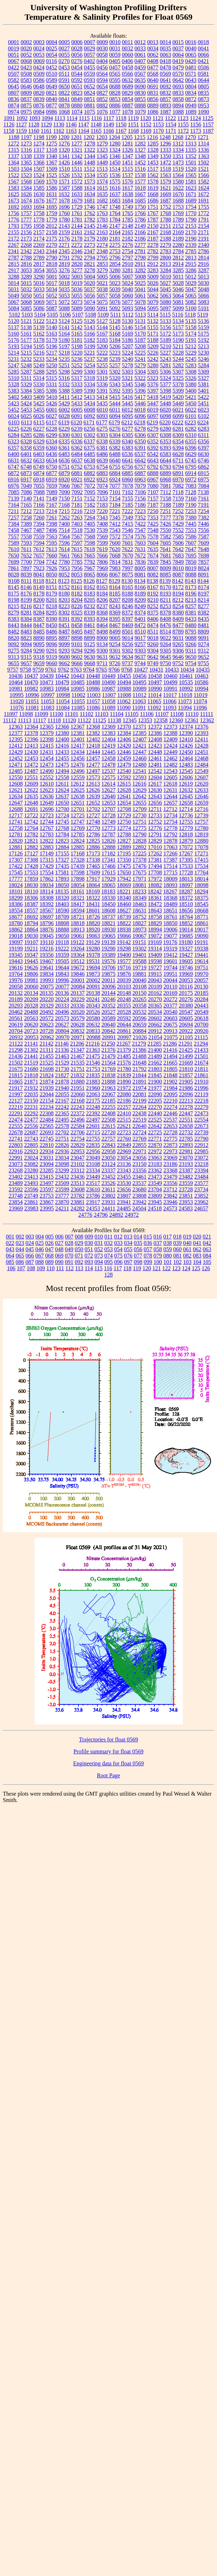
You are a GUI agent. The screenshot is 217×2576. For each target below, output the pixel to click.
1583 (13, 188)
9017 (140, 638)
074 (108, 1256)
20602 (155, 1018)
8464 (102, 625)
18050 (62, 885)
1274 (39, 143)
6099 (178, 416)
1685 (140, 201)
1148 (95, 124)
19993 (47, 980)
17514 (171, 866)
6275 (102, 429)
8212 (178, 600)
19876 (124, 974)
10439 (47, 676)
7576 (140, 536)
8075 (127, 575)
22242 (62, 1107)
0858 (178, 99)
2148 (127, 226)
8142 (178, 581)
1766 (140, 213)
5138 (26, 327)
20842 (109, 1031)
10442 (62, 676)
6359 (39, 448)
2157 (39, 232)
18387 (31, 904)
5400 (191, 391)
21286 (170, 1044)
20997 (124, 1037)
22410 (124, 1113)
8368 (102, 613)
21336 (62, 1050)
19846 (78, 974)
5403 (26, 397)
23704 (155, 1189)
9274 (203, 644)
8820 (13, 638)
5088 (64, 308)
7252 (178, 511)
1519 (178, 169)
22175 (93, 1101)
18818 (78, 923)
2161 (77, 232)
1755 (203, 207)
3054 (39, 270)
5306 (165, 372)
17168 (78, 853)
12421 (140, 746)
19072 (155, 936)
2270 (51, 245)
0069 (39, 61)
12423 (155, 746)
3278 (89, 270)
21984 (171, 1088)
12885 (78, 847)
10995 (16, 695)
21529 (62, 1063)
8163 (102, 587)
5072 (64, 302)
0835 (203, 93)
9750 (165, 663)
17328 (78, 860)
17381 (155, 860)
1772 (203, 213)
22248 (93, 1107)
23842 (171, 1196)
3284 (165, 270)
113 (79, 1268)
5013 (203, 277)
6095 (127, 416)
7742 (51, 562)
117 (118, 1268)
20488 (31, 1012)
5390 (89, 391)
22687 (31, 1132)
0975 (26, 112)
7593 (26, 543)
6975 (203, 479)
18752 (140, 917)
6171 (89, 422)
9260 (153, 644)
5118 (190, 315)
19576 (109, 961)
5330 (39, 384)
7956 (77, 568)
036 (148, 1243)
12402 (93, 739)
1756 (13, 213)
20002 (93, 980)
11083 (47, 708)
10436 (16, 676)
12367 (78, 727)
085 (10, 1262)
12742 (31, 822)
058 (158, 1249)
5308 (191, 372)
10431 (156, 670)
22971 (140, 1151)
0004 (51, 42)
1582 (203, 182)
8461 (89, 625)
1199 (51, 137)
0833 (178, 93)
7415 (127, 524)
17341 (109, 860)
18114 (46, 891)
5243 (165, 359)
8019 (191, 568)
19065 (109, 936)
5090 (89, 308)
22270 (155, 1107)
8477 (178, 625)
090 (59, 1262)
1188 (13, 137)
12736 (186, 815)
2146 (102, 226)
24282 (78, 1208)
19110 (46, 942)
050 (79, 1249)
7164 (13, 505)
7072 (89, 486)
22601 (93, 1126)
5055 (77, 296)
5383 (13, 391)
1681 (89, 201)
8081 (140, 575)
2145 (89, 226)
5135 (191, 321)
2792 (77, 258)
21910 (201, 1082)
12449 (171, 752)
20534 (155, 1012)
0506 (203, 67)
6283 (203, 429)
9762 (63, 670)
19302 (139, 949)
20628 (78, 1025)
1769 (178, 213)
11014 (154, 695)
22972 (155, 1151)
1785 (127, 220)
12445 (109, 752)
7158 (165, 498)
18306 (31, 898)
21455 (47, 1056)
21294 (201, 1044)
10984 (62, 689)
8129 (114, 581)
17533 (186, 866)
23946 (171, 1202)
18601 (93, 910)
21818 (31, 1075)
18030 (31, 885)
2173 (26, 239)
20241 (93, 999)
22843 (109, 1145)
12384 (124, 733)
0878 (64, 105)
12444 (93, 752)
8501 (127, 632)
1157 (208, 124)
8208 (127, 600)
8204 (77, 600)
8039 (26, 575)
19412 (171, 955)
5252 (77, 365)
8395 (115, 619)
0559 (89, 74)
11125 (99, 720)
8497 (89, 632)
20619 (16, 1025)
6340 (127, 441)
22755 (93, 1139)
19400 (124, 955)
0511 (64, 74)
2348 (102, 251)
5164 (64, 334)
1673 (13, 201)
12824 (78, 841)
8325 (77, 613)
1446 (77, 163)
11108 (177, 714)
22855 (140, 1145)
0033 (140, 48)
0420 (190, 61)
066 (30, 1256)
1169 (145, 131)
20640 (109, 1025)
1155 (183, 124)
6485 (89, 454)
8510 (140, 632)
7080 (153, 486)
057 (148, 1249)
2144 (77, 226)
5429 (64, 403)
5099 (178, 308)
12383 (109, 733)
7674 (153, 556)
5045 (165, 289)
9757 (13, 670)
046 (40, 1249)
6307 (153, 435)
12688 (16, 809)
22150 (31, 1101)
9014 (127, 638)
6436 (51, 454)
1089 (191, 112)
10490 (109, 682)
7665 (89, 556)
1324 (115, 150)
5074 (89, 302)
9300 (102, 651)
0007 (89, 42)
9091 (203, 638)
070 (69, 1256)
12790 (140, 834)
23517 (93, 1183)
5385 (39, 391)
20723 (31, 1031)
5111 (115, 315)
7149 (51, 498)
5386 (51, 391)
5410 (51, 397)
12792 (171, 834)
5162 (39, 334)
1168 (133, 131)
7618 (89, 549)
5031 (13, 289)
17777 (16, 879)
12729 (124, 815)
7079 (140, 486)
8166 (140, 587)
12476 (78, 765)
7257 (13, 517)
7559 (39, 536)
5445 (127, 403)
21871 (31, 1082)
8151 (51, 587)
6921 (77, 479)
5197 (64, 346)
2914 (178, 264)
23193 (186, 1164)
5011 (178, 277)
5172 (165, 334)
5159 (203, 327)
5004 (89, 277)
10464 (16, 682)
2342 (26, 251)
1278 (89, 143)
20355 (124, 1006)
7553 (191, 530)
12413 (31, 746)
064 (10, 1256)
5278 (127, 365)
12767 (47, 828)
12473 (47, 765)
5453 (26, 410)
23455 (124, 1177)
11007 (109, 695)
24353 (93, 1208)
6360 (51, 448)
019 (187, 1237)
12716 (201, 809)
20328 (31, 1006)
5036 (77, 289)
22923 (31, 1151)
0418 (165, 61)
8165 (127, 587)
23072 (201, 1158)
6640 (115, 460)
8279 (13, 613)
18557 (31, 910)
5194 (26, 346)
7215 (64, 511)
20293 (16, 1006)
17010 (155, 847)
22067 (109, 1094)
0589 (51, 80)
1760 (64, 213)
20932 (16, 1037)
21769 (109, 1069)
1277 (77, 143)
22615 (109, 1126)
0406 (127, 61)
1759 (51, 213)
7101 (115, 492)
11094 (185, 708)
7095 (89, 492)
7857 (203, 562)
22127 (16, 1101)
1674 (26, 201)
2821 (89, 264)
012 (118, 1237)
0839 (39, 99)
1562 (153, 175)
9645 (165, 657)
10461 (186, 676)
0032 (127, 48)
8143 (190, 581)
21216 (92, 1044)
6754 (102, 467)
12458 (109, 758)
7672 (140, 556)
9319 (51, 657)
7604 (153, 543)
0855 (140, 99)
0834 (191, 93)
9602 (77, 657)
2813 (191, 258)
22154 (47, 1101)
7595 (51, 543)
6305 (127, 435)
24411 (108, 1208)
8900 (102, 638)
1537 (127, 175)
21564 (109, 1063)
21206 (77, 1044)
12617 (155, 784)
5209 (153, 346)
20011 (108, 980)
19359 (62, 955)
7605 (165, 543)
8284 (39, 613)
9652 (203, 657)
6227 (39, 429)
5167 (102, 334)
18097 (186, 885)
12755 (186, 822)
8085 (165, 575)
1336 (203, 150)
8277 (203, 606)
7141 (39, 498)
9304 (153, 651)
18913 (78, 930)
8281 (26, 613)
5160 (13, 334)
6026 (39, 416)
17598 (78, 872)
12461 (155, 758)
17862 (47, 879)
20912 (155, 1031)
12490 (47, 771)
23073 (16, 1164)
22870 (155, 1145)
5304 (140, 372)
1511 (76, 169)
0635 (140, 80)
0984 (39, 112)
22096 (186, 1094)
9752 (178, 663)
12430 (31, 752)
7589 (13, 543)
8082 (153, 575)
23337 (109, 1170)
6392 (153, 448)
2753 (115, 251)
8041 (39, 575)
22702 (62, 1132)
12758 (16, 828)
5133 (165, 321)
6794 (178, 467)
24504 (139, 1208)
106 (11, 1268)
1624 (203, 188)
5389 (77, 391)
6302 (89, 435)
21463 (62, 1056)
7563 (51, 536)
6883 (102, 473)
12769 (78, 828)
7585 (178, 536)
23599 (62, 1189)
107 (21, 1268)
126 (206, 1268)
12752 (155, 822)
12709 (140, 809)
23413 (31, 1177)
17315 (47, 860)
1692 (13, 207)
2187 (153, 239)
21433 (201, 1050)
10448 (93, 676)
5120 (13, 321)
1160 (33, 131)
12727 (93, 815)
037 (158, 1243)
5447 (153, 403)
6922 (89, 479)
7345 (115, 517)
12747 (78, 822)
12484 (201, 765)
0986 (51, 112)
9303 (140, 651)
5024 (127, 283)
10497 (155, 682)
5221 (89, 353)
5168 (115, 334)
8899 (89, 638)
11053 (47, 701)
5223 (115, 353)
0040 (191, 48)
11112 (9, 720)
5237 (89, 359)
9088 (191, 638)
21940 (62, 1088)
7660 (51, 556)
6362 (77, 448)
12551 (31, 777)
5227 (165, 353)
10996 (32, 695)
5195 (39, 346)
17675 (140, 872)
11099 (41, 714)
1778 (39, 220)
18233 (139, 891)
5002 (64, 277)
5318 (89, 378)
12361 (192, 720)
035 (138, 1243)
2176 (64, 239)
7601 (127, 543)
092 (79, 1262)
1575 (115, 182)
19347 (31, 955)
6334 (51, 441)
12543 (171, 771)
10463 (201, 676)
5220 (77, 353)
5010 (165, 277)
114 (89, 1268)
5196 (51, 346)
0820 (39, 93)
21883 (93, 1082)
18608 (109, 910)
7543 (115, 530)
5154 (140, 327)
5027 (165, 283)
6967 (153, 479)
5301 (102, 372)
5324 (165, 378)
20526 (93, 1012)
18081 (140, 885)
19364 (78, 955)
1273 (26, 143)
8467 (115, 625)
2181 (115, 239)
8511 (152, 632)
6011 (114, 410)
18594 (78, 910)
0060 (127, 55)
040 (187, 1243)
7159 (178, 498)
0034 (153, 48)
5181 (77, 340)
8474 (153, 625)
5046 (178, 289)
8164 (115, 587)
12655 (140, 803)
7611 (26, 549)
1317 (39, 150)
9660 (51, 663)
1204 (114, 137)
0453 (64, 67)
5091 (102, 308)
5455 (39, 410)
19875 (109, 974)
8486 (51, 632)
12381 (78, 733)
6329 (39, 441)
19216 (46, 949)
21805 (171, 1069)
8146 (26, 587)
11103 (101, 714)
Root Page (108, 1775)
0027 (64, 48)
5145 (115, 327)
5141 (64, 327)
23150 (140, 1164)
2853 (102, 264)
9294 (77, 651)
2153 (191, 226)
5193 (13, 346)
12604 (155, 777)
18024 (16, 885)
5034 (51, 289)
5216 (39, 353)
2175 (51, 239)
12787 (109, 834)
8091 (203, 575)
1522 (13, 175)
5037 (89, 289)
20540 (171, 1012)
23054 (124, 1158)
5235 (64, 359)
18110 (31, 891)
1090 (203, 112)
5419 (165, 397)
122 (166, 1268)
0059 (115, 55)
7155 (127, 498)
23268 (16, 1170)
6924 (115, 479)
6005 (77, 410)
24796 (101, 1215)
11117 (39, 720)
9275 (13, 651)
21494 (171, 1056)
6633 (39, 460)
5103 (27, 315)
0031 (115, 48)
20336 (78, 1006)
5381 (203, 384)
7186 (140, 505)
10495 (140, 682)
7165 (26, 505)
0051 (13, 55)
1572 (77, 182)
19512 (78, 961)
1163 (71, 131)
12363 (16, 727)
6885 (127, 473)
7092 (77, 492)
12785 (78, 834)
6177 (101, 422)
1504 (26, 169)
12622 (31, 790)
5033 (39, 289)
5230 (203, 353)
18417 (78, 904)
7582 (165, 536)
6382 (115, 448)
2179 (89, 239)
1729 (77, 207)
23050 (109, 1158)
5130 (127, 321)
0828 (115, 93)
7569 (102, 536)
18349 (140, 898)
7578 (153, 536)
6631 (13, 460)
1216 (152, 137)
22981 (186, 1151)
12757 (201, 822)
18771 (201, 917)
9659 (39, 663)
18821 (109, 923)
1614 (89, 188)
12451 (201, 752)
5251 (64, 365)
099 (148, 1262)
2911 (140, 264)
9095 (39, 644)
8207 (115, 600)
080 (168, 1256)
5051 (39, 296)
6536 (127, 454)
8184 (102, 594)
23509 (62, 1183)
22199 (140, 1101)
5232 (26, 359)
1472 (165, 163)
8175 (13, 594)
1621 (165, 188)
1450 (115, 163)
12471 (16, 765)
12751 (140, 822)
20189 (16, 999)
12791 (155, 834)
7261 (51, 517)
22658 (186, 1126)
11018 (185, 695)
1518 (165, 169)
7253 (190, 511)
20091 (93, 987)
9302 (127, 651)
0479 (178, 67)
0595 (115, 80)
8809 (203, 632)
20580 (93, 1018)
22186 (124, 1101)
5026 (153, 283)
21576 (124, 1063)
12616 (139, 784)
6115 (38, 422)
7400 (64, 524)
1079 (140, 112)
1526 (64, 175)
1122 (170, 118)
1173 (195, 131)
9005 (115, 638)
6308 (165, 435)
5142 (77, 327)
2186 (140, 239)
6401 (26, 454)
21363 (93, 1050)
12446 (124, 752)
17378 (140, 860)
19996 (62, 980)
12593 (140, 777)
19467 (47, 961)
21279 (139, 1044)
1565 (191, 175)
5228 (178, 353)
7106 (140, 492)
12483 (186, 765)
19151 (139, 942)
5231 (13, 359)
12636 (47, 796)
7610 (13, 549)
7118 (178, 492)
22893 (186, 1145)
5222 (102, 353)
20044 (170, 980)
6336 (77, 441)
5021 (102, 283)
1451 (127, 163)
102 (177, 1262)
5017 (51, 283)
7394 (39, 524)
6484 (77, 454)
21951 (78, 1088)
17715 (171, 872)
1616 (115, 188)
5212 (190, 346)
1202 (89, 137)
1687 (165, 201)
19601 (171, 961)
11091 (139, 708)
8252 (153, 606)
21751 (78, 1069)
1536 (115, 175)
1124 (195, 118)
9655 (13, 663)
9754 (190, 663)
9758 (25, 670)
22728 (171, 1132)
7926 (51, 568)
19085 (186, 936)
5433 (77, 403)
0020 (26, 48)
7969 (102, 568)
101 (168, 1262)
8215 (13, 606)
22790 (201, 1139)
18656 (186, 910)
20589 (109, 1018)
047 (49, 1249)
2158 (51, 232)
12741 (16, 822)
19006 (171, 930)
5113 (140, 315)
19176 (170, 942)
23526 (109, 1183)
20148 (124, 993)
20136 (62, 993)
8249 (140, 606)
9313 (13, 657)
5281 (165, 365)
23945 (155, 1202)
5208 (140, 346)
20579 (78, 1018)
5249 (39, 365)
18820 (93, 923)
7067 (77, 486)
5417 (140, 397)
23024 (31, 1158)
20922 (186, 1031)
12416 (62, 746)
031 (99, 1243)
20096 (109, 987)
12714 (186, 809)
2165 (127, 232)
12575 (109, 777)
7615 (76, 549)
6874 (39, 473)
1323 (102, 150)
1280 (115, 143)
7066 (64, 486)
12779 (186, 828)
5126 (89, 321)
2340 (203, 245)
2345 (64, 251)
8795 (190, 632)
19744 (171, 968)
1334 (178, 150)
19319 (170, 949)
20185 (201, 993)
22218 (201, 1101)
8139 (165, 581)
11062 (123, 701)
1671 (191, 194)
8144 (203, 581)
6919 (51, 479)
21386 (139, 1050)
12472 (31, 765)
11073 (185, 701)
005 (49, 1237)
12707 (109, 809)
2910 (127, 264)
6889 (165, 473)
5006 (115, 277)
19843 (62, 974)
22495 (62, 1120)
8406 (153, 619)
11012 (139, 695)
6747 (13, 467)
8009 (165, 568)
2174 (39, 239)
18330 (109, 898)
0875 (26, 105)
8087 (178, 575)
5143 (89, 327)
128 (108, 1275)
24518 (155, 1208)
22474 (16, 1120)
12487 (31, 771)
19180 (186, 942)
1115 (84, 118)
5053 (64, 296)
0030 (102, 48)
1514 (114, 169)
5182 (89, 340)
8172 (178, 587)
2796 (115, 258)
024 (30, 1243)
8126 (89, 581)
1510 (64, 169)
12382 (93, 733)
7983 (115, 568)
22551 (186, 1120)
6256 (89, 429)
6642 (140, 460)
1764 (115, 213)
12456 (78, 758)
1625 (13, 194)
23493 (31, 1183)
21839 (124, 1075)
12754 (171, 822)
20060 (31, 987)
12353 (145, 720)
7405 (89, 524)
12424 (171, 746)
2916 (203, 264)
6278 (140, 429)
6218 (139, 422)
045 (30, 1249)
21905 (186, 1082)
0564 (102, 74)
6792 (153, 467)
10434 (187, 670)
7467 (26, 530)
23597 (47, 1189)
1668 (153, 194)
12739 (201, 815)
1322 (89, 150)
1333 (165, 150)
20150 (140, 993)
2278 (153, 245)
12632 (186, 790)
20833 (93, 1031)
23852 (201, 1196)
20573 (62, 1018)
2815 (13, 264)
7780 (64, 562)
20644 (124, 1025)
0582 (13, 80)
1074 (77, 112)
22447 (186, 1113)
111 (60, 1268)
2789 (39, 258)
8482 (13, 632)
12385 (140, 733)
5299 (77, 372)
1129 (46, 124)
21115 (201, 1037)
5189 (165, 340)
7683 (178, 556)
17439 (78, 866)
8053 (77, 575)
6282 (191, 429)
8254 (178, 606)
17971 (140, 879)
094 (99, 1262)
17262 (155, 853)
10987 (109, 689)
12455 (62, 758)
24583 (186, 1208)
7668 (115, 556)
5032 (26, 289)
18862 (16, 930)
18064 (93, 885)
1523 (26, 175)
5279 (140, 365)
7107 (153, 492)
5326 (190, 378)
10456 (140, 676)
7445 (191, 524)
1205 (127, 137)
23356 (140, 1170)
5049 (13, 296)
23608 (78, 1189)
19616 (16, 968)
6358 (26, 448)
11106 (147, 714)
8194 (178, 594)
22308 (47, 1113)
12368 (93, 727)
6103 (14, 422)
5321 (127, 378)
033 (118, 1243)
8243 (115, 606)
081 (177, 1256)
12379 (47, 733)
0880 (77, 105)
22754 (78, 1139)
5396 (140, 391)
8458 (77, 625)
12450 (186, 752)
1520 (190, 169)
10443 (78, 676)
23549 (155, 1183)
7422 (140, 524)
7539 (102, 530)
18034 (47, 885)
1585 (39, 188)
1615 (102, 188)
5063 (165, 296)
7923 (39, 568)
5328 (13, 384)
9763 (76, 670)
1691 (203, 201)
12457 (93, 758)
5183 (102, 340)
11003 (94, 695)
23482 (186, 1177)
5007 (127, 277)
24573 (170, 1208)
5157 (178, 327)
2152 (178, 226)
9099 (64, 644)
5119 (202, 315)
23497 (47, 1183)
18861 (201, 923)
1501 (191, 163)
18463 (140, 904)
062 (197, 1249)
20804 (62, 1031)
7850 (191, 562)
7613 (51, 549)
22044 (47, 1094)
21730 (62, 1069)
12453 (31, 758)
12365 (47, 727)
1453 (153, 163)
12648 (31, 803)
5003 (77, 277)
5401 (203, 391)
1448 (89, 163)
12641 (124, 796)
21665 (171, 1063)
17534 (201, 866)
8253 (165, 606)
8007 (153, 568)
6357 (13, 448)
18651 (171, 910)
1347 (127, 156)
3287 (203, 270)
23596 (31, 1189)
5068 (26, 302)
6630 (203, 454)
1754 (191, 207)
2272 (77, 245)
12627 (109, 790)
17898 (78, 879)
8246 (127, 606)
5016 (39, 283)
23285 (47, 1170)
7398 (51, 524)
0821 (51, 93)
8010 (178, 568)
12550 (16, 777)
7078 (127, 486)
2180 (102, 239)
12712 (170, 809)
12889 (124, 847)
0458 (127, 67)
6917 (26, 479)
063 (207, 1249)
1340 (51, 156)
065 (20, 1256)
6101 (191, 416)
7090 (64, 492)
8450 (51, 625)
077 (138, 1256)
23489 (16, 1183)
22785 (186, 1139)
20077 (62, 987)
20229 (78, 999)
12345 (130, 720)
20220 (47, 999)
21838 (109, 1075)
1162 (58, 131)
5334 (89, 384)
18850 (171, 923)
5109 (103, 315)
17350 (124, 860)
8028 (13, 575)
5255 (102, 365)
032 (108, 1243)
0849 (77, 99)
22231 (31, 1107)
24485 (124, 1208)
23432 (62, 1177)
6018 (140, 410)
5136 (203, 321)
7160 (191, 498)
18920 (93, 930)
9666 (77, 663)
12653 (109, 803)
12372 (155, 727)
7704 (39, 562)
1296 (165, 143)
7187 (153, 505)
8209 (140, 600)
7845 (165, 562)
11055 (78, 701)
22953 (78, 1151)
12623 (47, 790)
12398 (47, 739)
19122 (77, 942)
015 (147, 1237)
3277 (77, 270)
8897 (64, 638)
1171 (170, 131)
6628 (178, 454)
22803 (16, 1145)
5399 (178, 391)
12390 (186, 733)
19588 (140, 961)
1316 (26, 150)
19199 (16, 949)
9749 (152, 663)
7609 (203, 543)
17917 (93, 879)
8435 (203, 619)
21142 (46, 1044)
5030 (203, 283)
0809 (26, 93)
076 (128, 1256)
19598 (155, 961)
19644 (62, 968)
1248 (165, 137)
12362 (207, 720)
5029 (191, 283)
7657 (39, 556)
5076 (115, 302)
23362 (155, 1170)
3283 (153, 270)
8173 (191, 587)
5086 (39, 308)
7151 (77, 498)
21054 (155, 1037)
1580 (178, 182)
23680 (139, 1189)
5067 (13, 302)
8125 (76, 581)
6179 (114, 422)
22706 (78, 1132)
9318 (39, 657)
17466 (109, 866)
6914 (191, 473)
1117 (108, 118)
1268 (177, 137)
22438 (140, 1113)
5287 (26, 372)
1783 (102, 220)
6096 (140, 416)
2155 (13, 232)
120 (146, 1268)
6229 (64, 429)
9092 (13, 644)
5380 (191, 384)
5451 (203, 403)
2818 (51, 264)
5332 (64, 384)
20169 (171, 993)
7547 (140, 530)
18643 (155, 910)
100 (158, 1262)
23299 (62, 1170)
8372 (127, 613)
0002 (26, 42)
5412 (76, 397)
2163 (102, 232)
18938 (124, 930)
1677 (51, 201)
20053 (186, 980)
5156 (165, 327)
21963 (109, 1088)
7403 (77, 524)
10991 (171, 689)
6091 (77, 416)
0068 (26, 61)
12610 (47, 784)
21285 (154, 1044)
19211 (31, 949)
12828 (140, 841)
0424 (39, 67)
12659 (201, 803)
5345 (127, 384)
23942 (140, 1202)
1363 (203, 156)
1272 (13, 143)
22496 (78, 1120)
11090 (123, 708)
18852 (186, 923)
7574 (127, 536)
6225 (13, 429)
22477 (31, 1120)
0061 (140, 55)
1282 (140, 143)
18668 (201, 910)
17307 (16, 860)
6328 (26, 441)
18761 (171, 917)
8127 (102, 581)
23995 (47, 1208)
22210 (171, 1101)
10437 (31, 676)
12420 (124, 746)
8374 (140, 613)
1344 (89, 156)
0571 (190, 74)
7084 (203, 486)
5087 (51, 308)
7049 (26, 486)
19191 (201, 942)
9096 (51, 644)
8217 (39, 606)
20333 (62, 1006)
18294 (201, 891)
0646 (26, 86)
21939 (47, 1088)
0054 (51, 55)
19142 (124, 942)
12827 (124, 841)
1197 (26, 137)
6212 (127, 422)
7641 (165, 549)
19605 (186, 961)
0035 (165, 48)
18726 (93, 917)
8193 (165, 594)
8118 (38, 581)
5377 (165, 384)
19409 (155, 955)
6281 (178, 429)
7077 (115, 486)
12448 (155, 752)
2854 (115, 264)
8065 (89, 575)
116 (108, 1268)
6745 (190, 460)
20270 (155, 999)
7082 (178, 486)
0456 (102, 67)
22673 (201, 1126)
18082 (155, 885)
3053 (26, 270)
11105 (132, 714)
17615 (109, 872)
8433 (191, 619)
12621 (16, 790)
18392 (47, 904)
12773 (109, 828)
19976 (16, 980)
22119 (201, 1094)
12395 (16, 739)
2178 (77, 239)
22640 (140, 1126)
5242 (153, 359)
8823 (26, 638)
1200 (63, 137)
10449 (109, 676)
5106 (65, 315)
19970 (201, 974)
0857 (165, 99)
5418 (152, 397)
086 (20, 1262)
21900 (155, 1082)
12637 (62, 796)
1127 (21, 124)
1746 (89, 207)
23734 (201, 1189)
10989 (140, 689)
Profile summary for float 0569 (108, 1751)
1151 (133, 124)
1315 (13, 150)
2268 (26, 245)
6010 (102, 410)
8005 (140, 568)
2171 (203, 232)
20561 (16, 1018)
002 (20, 1237)
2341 (13, 251)
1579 (165, 182)
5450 (191, 403)
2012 (51, 226)
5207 (127, 346)
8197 (203, 594)
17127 (31, 853)
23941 (124, 1202)
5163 (51, 334)
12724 (62, 815)
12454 (47, 758)
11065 (154, 701)
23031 (47, 1158)
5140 (51, 327)
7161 (203, 498)
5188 (153, 340)
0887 (127, 105)
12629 (140, 790)
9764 (89, 670)
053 (108, 1249)
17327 (62, 860)
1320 (64, 150)
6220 (165, 422)
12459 (124, 758)
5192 (203, 340)
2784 (178, 251)
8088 (191, 575)
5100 (191, 308)
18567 (47, 910)
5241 (140, 359)
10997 (47, 695)
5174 (191, 334)
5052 (51, 296)
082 (187, 1256)
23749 (31, 1196)
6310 (191, 435)
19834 (47, 974)
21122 (16, 1044)
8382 (203, 613)
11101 (71, 714)
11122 (84, 720)
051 (89, 1249)
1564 (178, 175)
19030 (31, 936)
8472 (140, 625)
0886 (115, 105)
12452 (16, 758)
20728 (47, 1031)
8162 (89, 587)
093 (89, 1262)
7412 (115, 524)
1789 (178, 220)
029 (79, 1243)
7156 (140, 498)
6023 (203, 410)
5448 (165, 403)
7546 (127, 530)
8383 (13, 619)
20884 (140, 1031)
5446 (140, 403)
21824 (47, 1075)
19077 (171, 936)
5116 (177, 315)
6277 (127, 429)
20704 (16, 1031)
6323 (13, 441)
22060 (78, 1094)
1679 (77, 201)
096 (118, 1262)
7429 (178, 524)
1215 (139, 137)
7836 (140, 562)
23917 (93, 1202)
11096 (200, 708)
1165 (95, 131)
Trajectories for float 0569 (108, 1739)
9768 (127, 670)
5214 (13, 353)
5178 (39, 340)
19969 (186, 974)
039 (177, 1243)
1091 (9, 118)
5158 (191, 327)
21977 (155, 1088)
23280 (31, 1170)
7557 (13, 536)
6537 (140, 454)
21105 (186, 1037)
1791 (203, 220)
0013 (152, 42)
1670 (178, 194)
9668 (89, 663)
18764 (186, 917)
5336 (102, 384)
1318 (51, 150)
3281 (127, 270)
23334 (93, 1170)
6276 (115, 429)
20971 (78, 1037)
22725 (155, 1132)
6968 (165, 479)
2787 (13, 258)
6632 (26, 460)
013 (128, 1237)
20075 (47, 987)
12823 (62, 841)
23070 (186, 1158)
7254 (203, 511)
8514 (165, 632)
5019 (77, 283)
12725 (78, 815)
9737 (127, 663)
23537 (140, 1183)
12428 (201, 746)
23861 (31, 1202)
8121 (51, 581)
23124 (109, 1164)
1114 (71, 118)
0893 (165, 105)
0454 (77, 67)
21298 (16, 1050)
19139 (108, 942)
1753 (178, 207)
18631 (140, 910)
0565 (114, 74)
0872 (191, 99)
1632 (64, 194)
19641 (47, 968)
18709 (62, 917)
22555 (16, 1126)
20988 (93, 1037)
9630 (89, 657)
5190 (178, 340)
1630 (39, 194)
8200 (39, 600)
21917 (16, 1088)
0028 (77, 48)
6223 (190, 422)
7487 (39, 530)
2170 (191, 232)
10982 (31, 689)
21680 (31, 1069)
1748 (115, 207)
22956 (93, 1151)
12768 (62, 828)
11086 (93, 708)
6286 (39, 435)
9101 (77, 644)
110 (50, 1268)
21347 (77, 1050)
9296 (89, 651)
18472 (155, 904)
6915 (203, 473)
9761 (51, 670)
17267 (186, 853)
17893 (62, 879)
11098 (26, 714)
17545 (16, 872)
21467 (78, 1056)
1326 (127, 150)
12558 (62, 777)
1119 (133, 118)
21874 (47, 1082)
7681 (165, 556)
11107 (162, 714)
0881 (89, 105)
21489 (155, 1056)
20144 (109, 993)
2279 (165, 245)
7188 (165, 505)
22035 (31, 1094)
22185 (109, 1101)
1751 (153, 207)
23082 (31, 1164)
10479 (62, 682)
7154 (115, 498)
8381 (191, 613)
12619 (186, 784)
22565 (47, 1126)
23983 (31, 1208)
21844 (140, 1075)
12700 (62, 809)
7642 (178, 549)
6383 (127, 448)
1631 (51, 194)
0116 (51, 61)
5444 (115, 403)
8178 (39, 594)
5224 (127, 353)
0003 (39, 42)
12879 (186, 841)
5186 (127, 340)
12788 (124, 834)
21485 (124, 1056)
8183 (89, 594)
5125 (77, 321)
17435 (62, 866)
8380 (178, 613)
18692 (31, 917)
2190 (191, 239)
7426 (165, 524)
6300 (64, 435)
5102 (14, 315)
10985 (78, 689)
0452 (51, 67)
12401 (78, 739)
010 (99, 1237)
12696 (47, 809)
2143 (64, 226)
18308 (47, 898)
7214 (51, 511)
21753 (93, 1069)
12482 (171, 765)
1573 (89, 182)
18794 (31, 923)
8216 (26, 606)
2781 (140, 251)
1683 (115, 201)
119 (137, 1268)
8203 (64, 600)
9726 (114, 663)
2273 (89, 245)
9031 (178, 638)
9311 (190, 651)
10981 (16, 689)
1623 (191, 188)
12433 (62, 752)
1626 (26, 194)
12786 (93, 834)
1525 (51, 175)
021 (207, 1237)
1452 (140, 163)
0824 (89, 93)
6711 (178, 460)
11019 (200, 695)
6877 (51, 473)
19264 (77, 949)
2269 (39, 245)
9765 (101, 670)
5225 (140, 353)
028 (69, 1243)
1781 (77, 220)
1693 (26, 207)
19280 (93, 949)
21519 (31, 1063)
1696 (64, 207)
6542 (153, 454)
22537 (171, 1120)
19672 (78, 968)
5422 (203, 397)
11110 (191, 714)
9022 (165, 638)
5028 (178, 283)
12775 (140, 828)
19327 (186, 949)
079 (158, 1256)
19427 (186, 955)
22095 (171, 1094)
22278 (186, 1107)
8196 (191, 594)
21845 (155, 1075)
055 (128, 1249)
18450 (109, 904)
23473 (155, 1177)
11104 (116, 714)
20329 (47, 1006)
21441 (31, 1056)
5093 (127, 308)
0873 (203, 99)
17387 (171, 860)
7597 (77, 543)
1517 (152, 169)
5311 (26, 378)
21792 (140, 1069)
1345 (102, 156)
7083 (191, 486)
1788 (165, 220)
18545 (201, 904)
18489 (171, 904)
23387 (186, 1170)
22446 (171, 1113)
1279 (102, 143)
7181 (77, 505)
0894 (178, 105)
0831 (153, 93)
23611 (108, 1189)
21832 (78, 1075)
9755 (203, 663)
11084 (63, 708)
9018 (153, 638)
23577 (201, 1183)
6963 (140, 479)
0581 (203, 74)
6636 (64, 460)
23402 (16, 1177)
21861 (201, 1075)
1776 (13, 220)
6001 (51, 410)
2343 (39, 251)
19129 (93, 942)
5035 (64, 289)
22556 (31, 1126)
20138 (93, 993)
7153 (102, 498)
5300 (89, 372)
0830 (140, 93)
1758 (39, 213)
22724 (140, 1132)
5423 (13, 403)
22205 (155, 1101)
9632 (115, 657)
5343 (115, 384)
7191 (203, 505)
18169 (93, 891)
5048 (203, 289)
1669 (165, 194)
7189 (178, 505)
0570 (178, 74)
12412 (16, 746)
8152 (64, 587)
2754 (127, 251)
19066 (124, 936)
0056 (77, 55)
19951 (171, 974)
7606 (178, 543)
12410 (186, 739)
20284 (201, 999)
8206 (102, 600)
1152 (145, 124)
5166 (89, 334)
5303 (127, 372)
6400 (13, 454)
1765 (127, 213)
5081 (178, 302)
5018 (64, 283)
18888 (62, 930)
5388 (64, 391)
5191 (191, 340)
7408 (102, 524)
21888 (109, 1082)
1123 (182, 118)
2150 (153, 226)
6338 (102, 441)
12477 (93, 765)
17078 (201, 847)
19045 (47, 936)
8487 (64, 632)
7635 (152, 549)
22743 (31, 1139)
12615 (124, 784)
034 (128, 1243)
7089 (51, 492)
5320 (114, 378)
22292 (31, 1113)
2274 (102, 245)
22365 (62, 1113)
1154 (170, 124)
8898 (77, 638)
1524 (39, 175)
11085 (78, 708)
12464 (186, 758)
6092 (89, 416)
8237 (102, 606)
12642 (140, 796)
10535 (186, 682)
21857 (186, 1075)
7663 (77, 556)
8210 (153, 600)
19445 (31, 961)
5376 (153, 384)
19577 (124, 961)
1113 (59, 118)
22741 (16, 1139)
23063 (155, 1158)
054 (118, 1249)
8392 (77, 619)
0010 (115, 42)
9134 (102, 644)
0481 (191, 67)
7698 (203, 556)
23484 (201, 1177)
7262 (64, 517)
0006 (77, 42)
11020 (17, 701)
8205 (89, 600)
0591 (64, 80)
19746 (186, 968)
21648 (140, 1063)
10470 (31, 682)
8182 (77, 594)
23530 (124, 1183)
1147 (83, 124)
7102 (127, 492)
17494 (155, 866)
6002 (64, 410)
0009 (102, 42)
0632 (127, 80)
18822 (124, 923)
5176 (13, 340)
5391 (102, 391)
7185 (127, 505)
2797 (127, 258)
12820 (16, 841)
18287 (186, 891)
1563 (165, 175)
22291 (16, 1113)
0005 (64, 42)
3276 (64, 270)
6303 (102, 435)
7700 (26, 562)
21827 (62, 1075)
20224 (62, 999)
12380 (62, 733)
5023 (115, 283)
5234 (51, 359)
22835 (93, 1145)
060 (177, 1249)
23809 (155, 1196)
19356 (47, 955)
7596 (64, 543)
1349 (153, 156)
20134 (31, 993)
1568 (26, 182)
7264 (89, 517)
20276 (186, 999)
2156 (26, 232)
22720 (109, 1132)
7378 (178, 517)
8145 (13, 587)
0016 (190, 42)
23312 (78, 1170)
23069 (171, 1158)
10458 (155, 676)
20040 (139, 980)
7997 (127, 568)
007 (69, 1237)
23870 (62, 1202)
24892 (116, 1215)
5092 (115, 308)
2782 (153, 251)
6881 (77, 473)
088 (40, 1262)
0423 (26, 67)
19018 (16, 936)
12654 (124, 803)
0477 (153, 67)
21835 (93, 1075)
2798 (140, 258)
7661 (64, 556)
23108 (93, 1164)
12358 (161, 720)
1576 (127, 182)
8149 (39, 587)
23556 (171, 1183)
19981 (31, 980)
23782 (78, 1196)
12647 (16, 803)
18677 (16, 917)
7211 (13, 511)
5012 (190, 277)
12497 (93, 771)
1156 (195, 124)
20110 (170, 987)
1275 (51, 143)
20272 (171, 999)
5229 (191, 353)
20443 (201, 1006)
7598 (89, 543)
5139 (39, 327)
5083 (203, 302)
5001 (51, 277)
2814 (203, 258)
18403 (62, 904)
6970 (178, 479)
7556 (203, 530)
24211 (62, 1208)
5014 (13, 283)
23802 (109, 1196)
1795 (26, 226)
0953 (203, 105)
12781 (16, 834)
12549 (201, 771)
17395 (186, 860)
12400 (62, 739)
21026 (140, 1037)
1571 (64, 182)
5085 (26, 308)
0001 (13, 42)
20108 (140, 987)
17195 (124, 853)
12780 (201, 828)
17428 (31, 866)
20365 (155, 1006)
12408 (155, 739)
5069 (39, 302)
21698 (47, 1069)
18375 (201, 898)
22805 (31, 1145)
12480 (140, 765)
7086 (26, 492)
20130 (201, 987)
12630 (155, 790)
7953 (64, 568)
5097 (165, 308)
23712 (170, 1189)
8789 (178, 632)
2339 (191, 245)
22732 (186, 1132)
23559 (186, 1183)
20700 (201, 1025)
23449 (93, 1177)
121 (156, 1268)
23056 (140, 1158)
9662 (64, 663)
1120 (145, 118)
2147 (115, 226)
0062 (153, 55)
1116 (96, 118)
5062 (153, 296)
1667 (140, 194)
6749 (39, 467)
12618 (170, 784)
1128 (33, 124)
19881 (140, 974)
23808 (140, 1196)
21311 (46, 1050)
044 (20, 1249)
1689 (191, 201)
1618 (140, 188)
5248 (26, 365)
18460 (124, 904)
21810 (186, 1069)
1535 (102, 175)
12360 (176, 720)
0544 (76, 74)
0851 (89, 99)
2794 (89, 258)
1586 (51, 188)
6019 (152, 410)
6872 (13, 473)
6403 (39, 454)
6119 (63, 422)
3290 (39, 277)
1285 (153, 143)
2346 (77, 251)
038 (168, 1243)
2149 (140, 226)
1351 (178, 156)
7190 (191, 505)
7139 (13, 498)
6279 (153, 429)
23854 (16, 1202)
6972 (191, 479)
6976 (13, 486)
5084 (13, 308)
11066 (169, 701)
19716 (124, 968)
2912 (152, 264)
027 (59, 1243)
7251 (165, 511)
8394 (102, 619)
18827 (140, 923)
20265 (140, 999)
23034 (62, 1158)
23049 (93, 1158)
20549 (201, 1012)
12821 (31, 841)
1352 (191, 156)
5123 (51, 321)
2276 (127, 245)
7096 (102, 492)
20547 (186, 1012)
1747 (102, 207)
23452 (109, 1177)
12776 (155, 828)
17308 (31, 860)
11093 (169, 708)
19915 (155, 974)
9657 (26, 663)
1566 (203, 175)
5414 (102, 397)
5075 (102, 302)
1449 (102, 163)
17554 (47, 872)
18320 (62, 898)
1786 (140, 220)
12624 (62, 790)
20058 (16, 987)
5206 (115, 346)
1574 (102, 182)
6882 (89, 473)
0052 (26, 55)
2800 (165, 258)
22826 (62, 1145)
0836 (13, 99)
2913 (165, 264)
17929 (109, 879)
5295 (51, 372)
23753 (47, 1196)
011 (108, 1237)
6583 (165, 454)
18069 (124, 885)
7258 (26, 517)
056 (138, 1249)
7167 (51, 505)
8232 (89, 606)
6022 (190, 410)
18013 (186, 879)
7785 (77, 562)
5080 (165, 302)
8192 (153, 594)
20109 (155, 987)
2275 (115, 245)
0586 (39, 80)
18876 (47, 930)
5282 (178, 365)
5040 (127, 289)
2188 (165, 239)
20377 (171, 1006)
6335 (64, 441)
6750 (51, 467)
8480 (191, 625)
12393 (201, 733)
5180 (64, 340)
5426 (51, 403)
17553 (31, 872)
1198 (38, 137)
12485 (16, 771)
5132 (153, 321)
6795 (191, 467)
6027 (51, 416)
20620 (31, 1025)
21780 (124, 1069)
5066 (203, 296)
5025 (140, 283)
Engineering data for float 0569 (108, 1763)
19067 (140, 936)
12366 (62, 727)
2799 (153, 258)
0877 (51, 105)
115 (98, 1268)
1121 (158, 118)
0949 (191, 105)
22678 (16, 1132)
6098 (165, 416)
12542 (155, 771)
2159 (64, 232)
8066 (102, 575)
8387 (39, 619)
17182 (109, 853)
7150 (64, 498)
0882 (102, 105)
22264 (140, 1107)
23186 (171, 1164)
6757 (140, 467)
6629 (191, 454)
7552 (178, 530)
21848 (171, 1075)
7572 (115, 536)
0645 (13, 86)
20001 (78, 980)
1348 (140, 156)
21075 (171, 1037)
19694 (93, 968)
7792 (89, 562)
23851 (186, 1196)
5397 (153, 391)
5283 (191, 365)
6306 (140, 435)
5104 (39, 315)
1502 (203, 163)
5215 (26, 353)
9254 (115, 644)
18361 (155, 898)
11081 (32, 708)
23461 (140, 1177)
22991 (16, 1158)
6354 (178, 441)
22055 (62, 1094)
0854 (127, 99)
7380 (191, 517)
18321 (78, 898)
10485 (78, 682)
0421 (203, 61)
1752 (165, 207)
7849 (178, 562)
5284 (203, 365)
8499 (115, 632)
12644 (171, 796)
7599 (102, 543)
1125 (207, 118)
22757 (109, 1139)
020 (197, 1237)
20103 (124, 987)
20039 (124, 980)
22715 (93, 1132)
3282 (140, 270)
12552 (47, 777)
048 (59, 1249)
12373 (171, 727)
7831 (127, 562)
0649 (51, 86)
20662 (155, 1025)
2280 (178, 245)
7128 (190, 492)
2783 (165, 251)
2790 (51, 258)
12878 (171, 841)
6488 (115, 454)
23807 (124, 1196)
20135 (47, 993)
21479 (109, 1056)
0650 (64, 86)
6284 (13, 435)
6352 (153, 441)
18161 (77, 891)
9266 (191, 644)
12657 (171, 803)
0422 (13, 67)
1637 (115, 194)
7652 (26, 556)
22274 (171, 1107)
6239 (77, 429)
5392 (115, 391)
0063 (165, 55)
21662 (155, 1063)
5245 (191, 359)
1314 (203, 143)
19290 (108, 949)
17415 (201, 860)
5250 (51, 365)
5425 (39, 403)
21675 (16, 1069)
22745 (47, 1139)
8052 (64, 575)
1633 (77, 194)
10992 (186, 689)
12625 (78, 790)
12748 (93, 822)
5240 (127, 359)
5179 (51, 340)
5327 (203, 378)
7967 (89, 568)
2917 (13, 270)
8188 (127, 594)
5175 (203, 334)
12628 (124, 790)
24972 (132, 1215)
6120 (76, 422)
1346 (115, 156)
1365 (26, 163)
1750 (140, 207)
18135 (62, 891)
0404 (102, 61)
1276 (64, 143)
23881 (78, 1202)
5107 (77, 315)
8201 (51, 600)
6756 (127, 467)
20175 (186, 993)
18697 (47, 917)
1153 (158, 124)
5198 (77, 346)
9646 (178, 657)
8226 (77, 606)
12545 (186, 771)
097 (128, 1262)
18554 (16, 910)
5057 (102, 296)
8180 (64, 594)
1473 (178, 163)
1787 (153, 220)
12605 (171, 777)
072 (89, 1256)
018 (177, 1237)
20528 (124, 1012)
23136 (124, 1164)
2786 (203, 251)
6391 (140, 448)
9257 (140, 644)
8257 (191, 606)
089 (49, 1262)
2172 (13, 239)
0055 (64, 55)
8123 (64, 581)
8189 (140, 594)
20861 (124, 1031)
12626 (93, 790)
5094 (140, 308)
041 (197, 1243)
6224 (203, 422)
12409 (171, 739)
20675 (171, 1025)
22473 (201, 1113)
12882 (31, 847)
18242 (155, 891)
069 (59, 1256)
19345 (16, 955)
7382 (203, 517)
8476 (165, 625)
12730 (140, 815)
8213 (190, 600)
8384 (26, 619)
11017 (170, 695)
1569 (39, 182)
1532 (77, 175)
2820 (77, 264)
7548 (153, 530)
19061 (78, 936)
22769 (140, 1139)
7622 (127, 549)
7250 (152, 511)
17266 (171, 853)
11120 (69, 720)
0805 (203, 86)
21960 (93, 1088)
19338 (201, 949)
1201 (76, 137)
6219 (152, 422)
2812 (178, 258)
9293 (64, 651)
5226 (153, 353)
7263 (77, 517)
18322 (93, 898)
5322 (140, 378)
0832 (165, 93)
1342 (77, 156)
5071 (51, 302)
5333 (77, 384)
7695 (191, 556)
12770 (93, 828)
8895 (51, 638)
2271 (64, 245)
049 (69, 1249)
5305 (153, 372)
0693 (178, 86)
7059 (51, 486)
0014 (165, 42)
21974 (140, 1088)
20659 (140, 1025)
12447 (140, 752)
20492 (47, 1012)
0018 (203, 42)
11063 (139, 701)
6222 (177, 422)
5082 (191, 302)
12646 (201, 796)
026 (49, 1243)
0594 (102, 80)
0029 (89, 48)
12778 (171, 828)
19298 (124, 949)
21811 (201, 1069)
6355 (191, 441)
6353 (165, 441)
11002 (78, 695)
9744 (140, 663)
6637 (77, 460)
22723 (124, 1132)
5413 (89, 397)
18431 (93, 904)
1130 (58, 124)
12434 (78, 752)
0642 (178, 80)
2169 (178, 232)
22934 (47, 1151)
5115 (165, 315)
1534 (89, 175)
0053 (39, 55)
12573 (93, 777)
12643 (155, 796)
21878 (62, 1082)
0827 (102, 93)
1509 (51, 169)
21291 (185, 1044)
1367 (51, 163)
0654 (102, 86)
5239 (115, 359)
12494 (62, 771)
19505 (62, 961)
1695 (51, 207)
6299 (51, 435)
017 (167, 1237)
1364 (13, 163)
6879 (64, 473)
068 (49, 1256)
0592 (77, 80)
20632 (93, 1025)
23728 (186, 1189)
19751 (201, 968)
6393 (165, 448)
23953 (186, 1202)
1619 (153, 188)
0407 (140, 61)
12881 (16, 847)
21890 (124, 1082)
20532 (140, 1012)
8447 (39, 625)
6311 (203, 435)
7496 (51, 530)
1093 (34, 118)
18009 (171, 879)
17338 (93, 860)
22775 (171, 1139)
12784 (62, 834)
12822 (47, 841)
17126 (16, 853)
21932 (31, 1088)
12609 (31, 784)
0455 (89, 67)
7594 (39, 543)
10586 (201, 682)
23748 (16, 1196)
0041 (203, 48)
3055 (51, 270)
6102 (203, 416)
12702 (93, 809)
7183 (102, 505)
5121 (26, 321)
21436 (16, 1056)
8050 (51, 575)
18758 (155, 917)
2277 (140, 245)
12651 (78, 803)
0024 (39, 48)
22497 (93, 1120)
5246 (203, 359)
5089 (77, 308)
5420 (178, 397)
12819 (201, 834)
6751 (64, 467)
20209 (31, 999)
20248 (124, 999)
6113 (26, 422)
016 (157, 1237)
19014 (186, 930)
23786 (93, 1196)
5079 (153, 302)
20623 (47, 1025)
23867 (47, 1202)
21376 (108, 1050)
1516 (140, 169)
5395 (127, 391)
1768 (165, 213)
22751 (62, 1139)
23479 (171, 1177)
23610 (93, 1189)
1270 (190, 137)
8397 (127, 619)
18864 (31, 930)
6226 (26, 429)
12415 (47, 746)
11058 (108, 701)
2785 (191, 251)
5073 (77, 302)
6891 (178, 473)
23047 (78, 1158)
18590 (62, 910)
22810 (47, 1145)
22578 (62, 1126)
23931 (109, 1202)
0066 (203, 55)
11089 (108, 708)
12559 (78, 777)
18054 (78, 885)
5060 (127, 296)
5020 (89, 283)
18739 (124, 917)
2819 (64, 264)
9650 (191, 657)
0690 (140, 86)
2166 (140, 232)
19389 (109, 955)
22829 (78, 1145)
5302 (115, 372)
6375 (89, 448)
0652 (89, 86)
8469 (127, 625)
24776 (85, 1215)
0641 (165, 80)
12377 (16, 733)
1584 (26, 188)
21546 (93, 1063)
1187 (208, 131)
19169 (155, 942)
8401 (140, 619)
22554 (201, 1120)
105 (207, 1262)
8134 (140, 581)
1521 (203, 169)
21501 (201, 1056)
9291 (51, 651)
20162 (155, 993)
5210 (165, 346)
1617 (127, 188)
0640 (153, 80)
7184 (115, 505)
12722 (31, 815)
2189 (178, 239)
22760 (124, 1139)
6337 (89, 441)
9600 (64, 657)
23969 (16, 1208)
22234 (47, 1107)
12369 (109, 727)
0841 (64, 99)
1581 (191, 182)
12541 (140, 771)
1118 (121, 118)
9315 (26, 657)
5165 (77, 334)
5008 (140, 277)
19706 (109, 968)
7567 (77, 536)
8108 (13, 581)
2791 (64, 258)
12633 (201, 790)
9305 (165, 651)
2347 (89, 251)
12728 (109, 815)
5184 (115, 340)
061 (187, 1249)
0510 (51, 74)
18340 (124, 898)
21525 (47, 1063)
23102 (78, 1164)
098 (138, 1262)
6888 (153, 473)
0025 (51, 48)
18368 (171, 898)
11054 (63, 701)
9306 (178, 651)
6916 (13, 479)
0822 (64, 93)
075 (118, 1256)
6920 (64, 479)
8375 (153, 613)
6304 (115, 435)
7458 (13, 530)
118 (127, 1268)
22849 (124, 1145)
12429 (16, 752)
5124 (64, 321)
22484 (47, 1120)
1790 (191, 220)
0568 (152, 74)
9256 (127, 644)
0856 (153, 99)
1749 (127, 207)
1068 (64, 112)
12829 (155, 841)
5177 (26, 340)
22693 (47, 1132)
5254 (89, 365)
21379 (124, 1050)
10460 (171, 676)
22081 (140, 1094)
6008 (89, 410)
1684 (127, 201)
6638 (89, 460)
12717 (16, 815)
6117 (51, 422)
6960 (127, 479)
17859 (31, 879)
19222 (62, 949)
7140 (26, 498)
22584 (78, 1126)
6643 (153, 460)
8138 (152, 581)
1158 (9, 131)
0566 (127, 74)
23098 (62, 1164)
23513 (78, 1183)
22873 (171, 1145)
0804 (191, 86)
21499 (186, 1056)
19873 (93, 974)
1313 (191, 143)
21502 (16, 1063)
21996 (201, 1088)
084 (207, 1256)
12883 (47, 847)
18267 (170, 891)
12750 (124, 822)
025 (40, 1243)
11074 (200, 701)
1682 (102, 201)
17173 (93, 853)
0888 (140, 105)
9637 (140, 657)
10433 (172, 670)
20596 (140, 1018)
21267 (123, 1044)
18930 (109, 930)
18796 (47, 923)
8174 (203, 587)
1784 (115, 220)
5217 (51, 353)
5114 (152, 315)
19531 (93, 961)
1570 (51, 182)
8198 (13, 600)
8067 (115, 575)
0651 (77, 86)
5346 (140, 384)
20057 (201, 980)
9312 (203, 651)
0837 (26, 99)
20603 (171, 1018)
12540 (124, 771)
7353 (153, 517)
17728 (186, 872)
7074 (102, 486)
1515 (127, 169)
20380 (186, 1006)
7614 (64, 549)
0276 (76, 61)
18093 (171, 885)
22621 (124, 1126)
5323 (152, 378)
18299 (16, 898)
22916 (16, 1151)
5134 (178, 321)
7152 (89, 498)
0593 (89, 80)
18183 (108, 891)
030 (89, 1243)
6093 (102, 416)
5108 (90, 315)
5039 (115, 289)
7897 (26, 568)
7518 (77, 530)
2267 (13, 245)
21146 (62, 1044)
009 (89, 1237)
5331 (51, 384)
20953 (31, 1037)
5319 (102, 378)
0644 (203, 80)
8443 (13, 625)
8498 (102, 632)
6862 (203, 467)
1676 (39, 201)
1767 (153, 213)
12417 (78, 746)
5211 (178, 346)
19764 (16, 974)
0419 (178, 61)
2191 (203, 239)
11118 (54, 720)
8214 (203, 600)
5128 (115, 321)
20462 (16, 1012)
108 (31, 1268)
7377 (165, 517)
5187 (140, 340)
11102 (87, 714)
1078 (127, 112)
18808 (62, 923)
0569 (165, 74)
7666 (102, 556)
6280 (165, 429)
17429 (47, 866)
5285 (13, 372)
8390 (51, 619)
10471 (47, 682)
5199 (89, 346)
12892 (140, 847)
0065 (191, 55)
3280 (115, 270)
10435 (203, 670)
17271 (201, 853)
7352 (140, 517)
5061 (140, 296)
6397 (203, 448)
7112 (165, 492)
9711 (102, 663)
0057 (89, 55)
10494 (124, 682)
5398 (165, 391)
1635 (102, 194)
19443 (16, 961)
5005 (102, 277)
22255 (109, 1107)
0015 (178, 42)
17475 (124, 866)
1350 (165, 156)
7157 (153, 498)
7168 (64, 505)
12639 (93, 796)
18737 (109, 917)
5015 (26, 283)
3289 (26, 277)
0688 (115, 86)
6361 (64, 448)
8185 (115, 594)
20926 (201, 1031)
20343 (93, 1006)
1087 (165, 112)
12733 (155, 815)
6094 (115, 416)
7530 (89, 530)
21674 (201, 1063)
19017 (201, 930)
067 (40, 1256)
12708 (124, 809)
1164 (83, 131)
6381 (102, 448)
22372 (78, 1113)
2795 (102, 258)
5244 (178, 359)
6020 (165, 410)
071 (79, 1256)
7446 (203, 524)
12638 (78, 796)
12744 (47, 822)
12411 (201, 739)
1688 (178, 201)
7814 (115, 562)
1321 (77, 150)
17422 (16, 866)
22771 (155, 1139)
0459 (140, 67)
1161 (46, 131)
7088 (39, 492)
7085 (13, 492)
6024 (13, 416)
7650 (13, 556)
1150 (120, 124)
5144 (102, 327)
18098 (201, 885)
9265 (178, 644)
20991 (109, 1037)
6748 (26, 467)
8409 (178, 619)
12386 (155, 733)
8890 (39, 638)
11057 (93, 701)
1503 (13, 169)
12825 (93, 841)
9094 (26, 644)
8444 (26, 625)
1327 (140, 150)
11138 (114, 720)
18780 (16, 923)
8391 (64, 619)
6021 (178, 410)
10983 (47, 689)
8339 (89, 613)
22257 (124, 1107)
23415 (47, 1177)
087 (30, 1262)
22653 (171, 1126)
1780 (64, 220)
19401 (140, 955)
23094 (47, 1164)
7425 (153, 524)
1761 (77, 213)
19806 (31, 974)
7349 (127, 517)
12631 (171, 790)
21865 (16, 1082)
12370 (124, 727)
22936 (62, 1151)
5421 (190, 397)
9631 (102, 657)
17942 (124, 879)
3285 (178, 270)
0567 (140, 74)
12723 (47, 815)
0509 (39, 74)
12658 (186, 803)
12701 (78, 809)
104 (197, 1262)
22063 (93, 1094)
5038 (102, 289)
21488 (140, 1056)
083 (197, 1256)
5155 (153, 327)
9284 (26, 651)
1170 (158, 131)
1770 (191, 213)
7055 (39, 486)
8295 (51, 613)
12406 (124, 739)
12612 (77, 784)
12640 (109, 796)
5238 (102, 359)
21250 (108, 1044)
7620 (114, 549)
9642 (153, 657)
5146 (127, 327)
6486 (102, 454)
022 (10, 1243)
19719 (140, 968)
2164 (115, 232)
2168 (165, 232)
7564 (64, 536)
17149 (47, 853)
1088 (178, 112)
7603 (140, 543)
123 (176, 1268)
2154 (203, 226)
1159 (21, 131)
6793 (165, 467)
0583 (26, 80)
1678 (64, 201)
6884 (115, 473)
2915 (190, 264)
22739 (201, 1132)
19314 (155, 949)
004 (40, 1237)
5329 (26, 384)
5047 (191, 289)
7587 (203, 536)
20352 (109, 1006)
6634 (51, 460)
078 (148, 1256)
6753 (89, 467)
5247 (13, 365)
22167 (62, 1101)
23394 (201, 1170)
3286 (191, 270)
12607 (201, 777)
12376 (201, 727)
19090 (201, 936)
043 (10, 1249)
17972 (155, 879)
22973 (171, 1151)
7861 (13, 568)
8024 (203, 568)
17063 (171, 847)
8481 (203, 625)
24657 (201, 1208)
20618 (201, 1018)
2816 (26, 264)
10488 (93, 682)
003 (30, 1237)
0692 (165, 86)
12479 (124, 765)
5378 (178, 384)
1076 (102, 112)
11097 (11, 714)
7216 (76, 511)
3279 (102, 270)
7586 (191, 536)
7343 (102, 517)
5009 (153, 277)
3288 (13, 277)
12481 (155, 765)
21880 (78, 1082)
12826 (109, 841)
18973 (140, 930)
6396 (191, 448)
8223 (64, 606)
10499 (171, 682)
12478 (109, 765)
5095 (153, 308)
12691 (31, 809)
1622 (178, 188)
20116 (186, 987)
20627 (62, 1025)
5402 (13, 397)
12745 (62, 822)
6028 (64, 416)
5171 (153, 334)
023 (20, 1243)
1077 (115, 112)
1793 (13, 226)
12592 (124, 777)
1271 (203, 137)
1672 (203, 194)
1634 (89, 194)
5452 (13, 410)
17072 (186, 847)
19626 (31, 968)
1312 (178, 143)
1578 (153, 182)
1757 (26, 213)
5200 (102, 346)
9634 (127, 657)
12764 (31, 828)
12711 (155, 809)
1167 (120, 131)
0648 (39, 86)
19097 (16, 942)
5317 (76, 378)
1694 (39, 207)
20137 (78, 993)
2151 (165, 226)
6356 (203, 441)
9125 (89, 644)
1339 (39, 156)
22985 (201, 1151)
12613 (93, 784)
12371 (140, 727)
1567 (13, 182)
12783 (47, 834)
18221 (124, 891)
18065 (109, 885)
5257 (115, 365)
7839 (153, 562)
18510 (186, 904)
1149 (108, 124)
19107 (31, 942)
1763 (102, 213)
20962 (47, 1037)
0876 (39, 105)
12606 (186, 777)
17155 (62, 853)
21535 (78, 1063)
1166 (108, 131)
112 (69, 1268)
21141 (31, 1044)
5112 (127, 315)
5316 (64, 378)
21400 (155, 1050)
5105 (52, 315)
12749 (109, 822)
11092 (154, 708)
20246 (109, 999)
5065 (191, 296)
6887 (140, 473)
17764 (201, 872)
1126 (9, 124)
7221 (114, 511)
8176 (26, 594)
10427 (141, 670)
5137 (13, 327)
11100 (56, 714)
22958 (109, 1151)
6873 (26, 473)
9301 (115, 651)
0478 (165, 67)
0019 (13, 48)
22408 (109, 1113)
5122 (39, 321)
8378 (165, 613)
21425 (186, 1050)
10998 (63, 695)
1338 (26, 156)
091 (69, 1262)
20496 (62, 1012)
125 (196, 1268)
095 (108, 1262)
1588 (77, 188)
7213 (38, 511)
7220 (102, 511)
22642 (155, 1126)
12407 (140, 739)
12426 (186, 746)
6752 (77, 467)
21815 (16, 1075)
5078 (140, 302)
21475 (93, 1056)
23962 (201, 1202)
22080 (124, 1094)
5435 (102, 403)
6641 (127, 460)
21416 (170, 1050)
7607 (191, 543)
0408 (152, 61)
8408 (165, 619)
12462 (171, 758)
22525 (155, 1120)
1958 (39, 226)
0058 (102, 55)
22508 (109, 1120)
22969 (124, 1151)
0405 (114, 61)
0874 (13, 105)
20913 (171, 1031)
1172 (183, 131)
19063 (93, 936)
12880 (201, 841)
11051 (32, 701)
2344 (51, 251)
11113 (24, 720)
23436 (78, 1177)
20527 (109, 1012)
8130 (127, 581)
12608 (16, 784)
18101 (16, 891)
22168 (78, 1101)
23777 (62, 1196)
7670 (127, 556)
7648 (203, 549)
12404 (109, 739)
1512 (89, 169)
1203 (101, 137)
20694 (186, 1025)
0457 (115, 67)
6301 (77, 435)
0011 (127, 42)
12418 (93, 746)
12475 (62, 765)
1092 (21, 118)
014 (138, 1237)
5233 (39, 359)
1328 (153, 150)
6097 (153, 416)
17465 (93, 866)
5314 (38, 378)
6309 (178, 435)
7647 (190, 549)
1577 (140, 182)
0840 (51, 99)
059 (168, 1249)
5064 (178, 296)
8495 (77, 632)
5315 (51, 378)
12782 (31, 834)
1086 (153, 112)
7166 (39, 505)
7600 (115, 543)
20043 (155, 980)
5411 (64, 397)
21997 (16, 1094)
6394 (178, 448)
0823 (77, 93)
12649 (47, 803)
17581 (62, 872)
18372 (186, 898)
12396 (31, 739)
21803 (155, 1069)
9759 (38, 670)
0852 (102, 99)
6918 (39, 479)
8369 (115, 613)
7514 (64, 530)
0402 (89, 61)
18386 (16, 904)
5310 (13, 378)
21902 (171, 1082)
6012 (127, 410)
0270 (64, 61)
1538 (140, 175)
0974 (13, 112)
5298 (64, 372)
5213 (203, 346)
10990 (155, 689)
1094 (47, 118)
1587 (64, 188)
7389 (26, 524)
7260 (39, 517)
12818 (186, 834)
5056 (89, 296)
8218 (51, 606)
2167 (153, 232)
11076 (17, 708)
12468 (201, 758)
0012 (140, 42)
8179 (51, 594)
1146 (71, 124)
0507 (13, 74)
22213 (186, 1101)
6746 (203, 460)
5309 (203, 372)
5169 (127, 334)
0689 (127, 86)
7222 (127, 511)
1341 (64, 156)
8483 (26, 632)
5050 (26, 296)
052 (99, 1249)
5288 (39, 372)
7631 (140, 549)
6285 (26, 435)
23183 (155, 1164)
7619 (102, 549)
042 (207, 1243)
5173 (178, 334)
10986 (93, 689)
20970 (62, 1037)
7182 (89, 505)
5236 (77, 359)
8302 (64, 613)
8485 (39, 632)
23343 (124, 1170)
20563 (31, 1018)
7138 (203, 492)
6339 (115, 441)
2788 (26, 258)
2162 (89, 232)
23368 (171, 1170)
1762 (89, 213)
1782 (89, 220)
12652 (93, 803)
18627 (124, 910)
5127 (102, 321)
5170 (140, 334)
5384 (26, 391)
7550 (165, 530)
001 (10, 1237)
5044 (153, 289)
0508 (26, 74)
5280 (153, 365)
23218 (201, 1164)
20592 (124, 1018)
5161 (26, 334)
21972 (124, 1088)
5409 (39, 397)
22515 (124, 1120)
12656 (155, 803)
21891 (140, 1082)
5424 (26, 403)
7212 (26, 511)
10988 (124, 689)
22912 (201, 1145)
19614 (201, 961)
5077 (127, 302)
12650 (62, 803)
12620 (201, 784)
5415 (114, 397)
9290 (39, 651)
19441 (201, 955)
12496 (78, 771)
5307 (178, 372)
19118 (62, 942)
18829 (155, 923)
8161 (77, 587)
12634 (16, 796)
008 (79, 1237)
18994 (155, 930)
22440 (155, 1113)
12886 (93, 847)
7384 (13, 524)
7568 (89, 536)
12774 (124, 828)
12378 (31, 733)
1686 (153, 201)
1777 (26, 220)
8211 (165, 600)
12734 (171, 815)
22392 (93, 1113)
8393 (89, 619)
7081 (165, 486)
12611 (62, 784)
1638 (127, 194)
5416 (127, 397)
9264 (165, 644)
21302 (31, 1050)
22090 (155, 1094)
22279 (201, 1107)
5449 (178, 403)
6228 (51, 429)
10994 (201, 689)
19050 (62, 936)
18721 (78, 917)
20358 (140, 1006)
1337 (13, 156)
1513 (102, 169)
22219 (16, 1107)
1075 (89, 112)
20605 (186, 1018)
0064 (178, 55)
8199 (26, 600)
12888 (109, 847)
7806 (102, 562)
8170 (165, 587)
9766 (114, 670)
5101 (203, 308)
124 (186, 1268)
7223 (140, 511)
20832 (78, 1031)
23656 (124, 1189)
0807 (13, 93)
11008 (124, 695)
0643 (191, 80)
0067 (13, 61)
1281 (127, 143)
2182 (127, 239)
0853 (115, 99)
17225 (140, 853)
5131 (140, 321)
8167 (153, 587)
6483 (64, 454)
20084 (78, 987)
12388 (171, 733)
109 (41, 1268)
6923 (102, 479)
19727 (155, 968)
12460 (140, 758)
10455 (124, 676)
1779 (51, 220)
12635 (31, 796)
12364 (31, 727)
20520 (78, 1012)
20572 (47, 1018)
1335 (191, 150)
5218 (64, 353)
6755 (115, 467)
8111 (26, 581)
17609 (93, 872)
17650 (124, 872)
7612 (38, 549)
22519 (140, 1120)
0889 (153, 105)
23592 (16, 1189)
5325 (178, 378)
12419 (109, 746)
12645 (186, 796)
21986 (186, 1088)
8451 (64, 625)
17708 (155, 872)
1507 (39, 169)
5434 (89, 403)
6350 (140, 441)
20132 (16, 993)
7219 (89, 511)
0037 (178, 48)
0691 (153, 86)
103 (187, 1262)
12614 (108, 784)
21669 (186, 1063)
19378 (93, 955)
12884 (62, 847)
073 (99, 1256)
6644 (165, 460)
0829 (127, 93)
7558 (26, 536)
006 (59, 1237)
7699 (13, 562)
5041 (140, 289)
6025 (26, 416)
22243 (78, 1107)
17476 (140, 866)
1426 (64, 163)
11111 (206, 714)
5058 (115, 296)
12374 (186, 727)
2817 (39, 264)
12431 (47, 752)
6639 (102, 460)
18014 (201, 879)
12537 (109, 771)
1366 (39, 163)
